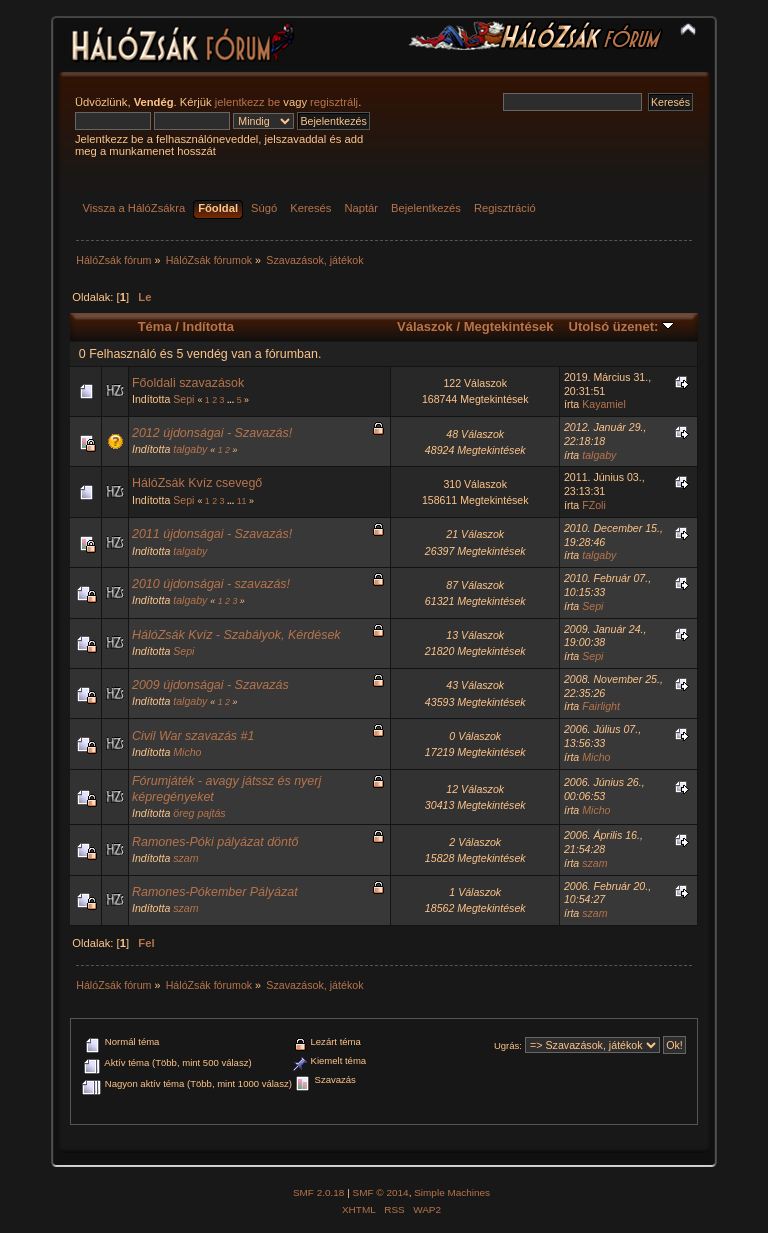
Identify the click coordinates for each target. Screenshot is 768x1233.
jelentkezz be (247, 102)
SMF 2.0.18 (319, 1192)
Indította (208, 326)
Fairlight (601, 706)
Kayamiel (604, 404)
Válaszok (425, 326)
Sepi (183, 399)
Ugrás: (508, 1045)
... (232, 400)
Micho (187, 752)
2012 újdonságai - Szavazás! (212, 433)
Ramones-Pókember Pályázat (215, 892)
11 (242, 501)
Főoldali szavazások (188, 383)
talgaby (190, 449)
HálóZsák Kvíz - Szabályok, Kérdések (236, 635)
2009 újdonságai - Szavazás (210, 685)
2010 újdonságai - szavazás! (211, 584)
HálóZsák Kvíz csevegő (197, 483)
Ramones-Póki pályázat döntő (215, 842)
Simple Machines (452, 1192)
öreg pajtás (199, 813)
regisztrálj (334, 102)
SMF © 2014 (381, 1192)
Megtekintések (509, 326)
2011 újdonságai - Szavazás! (212, 534)
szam (185, 858)
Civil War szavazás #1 (193, 736)
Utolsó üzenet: (621, 326)
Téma (155, 326)
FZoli (594, 505)
